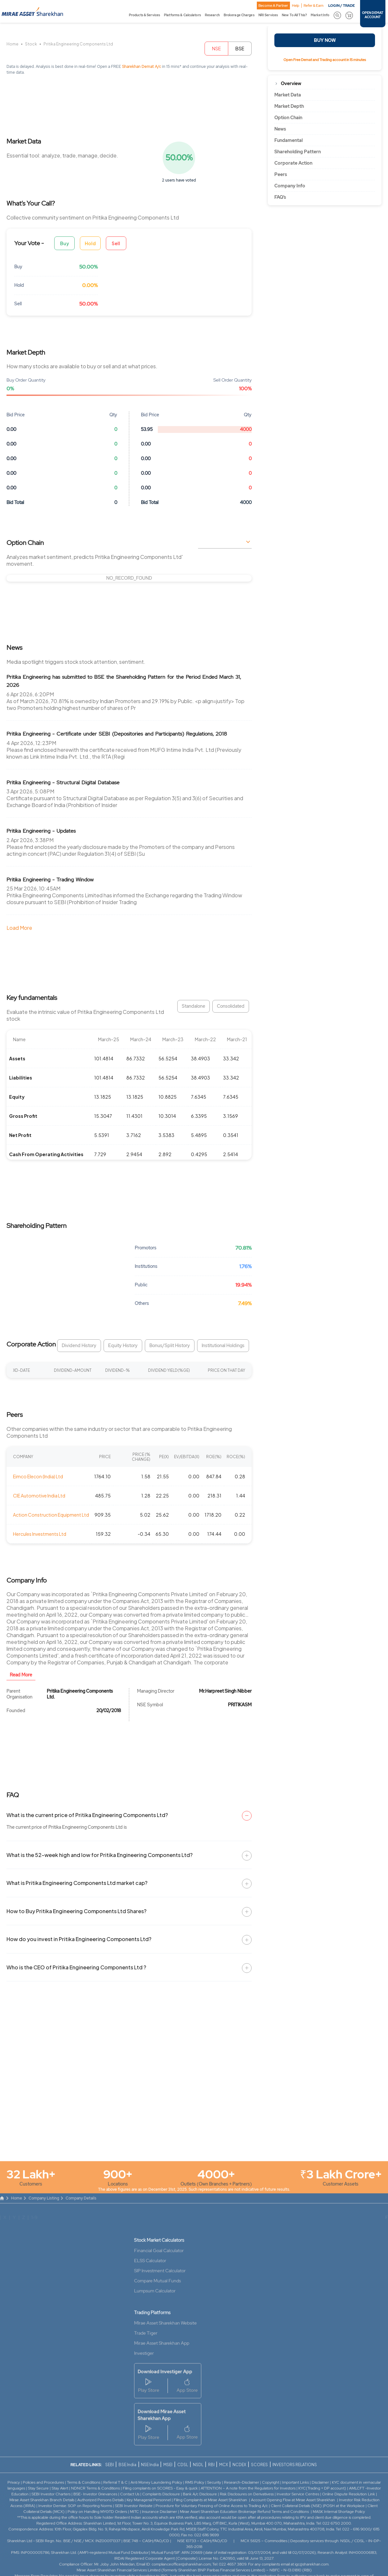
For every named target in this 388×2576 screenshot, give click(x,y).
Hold (90, 243)
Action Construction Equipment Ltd (51, 1515)
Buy (64, 243)
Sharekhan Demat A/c (142, 66)
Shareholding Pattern (297, 152)
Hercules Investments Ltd (39, 1534)
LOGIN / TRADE (341, 5)
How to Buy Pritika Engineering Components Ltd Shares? (76, 1911)
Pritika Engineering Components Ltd (78, 44)
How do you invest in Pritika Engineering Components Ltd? (78, 1939)
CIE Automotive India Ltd (39, 1495)
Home (12, 44)
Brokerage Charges (239, 15)
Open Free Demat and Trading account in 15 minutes (324, 59)
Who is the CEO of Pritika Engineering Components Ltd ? (76, 1967)
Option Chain (288, 117)
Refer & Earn (313, 5)
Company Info (289, 186)
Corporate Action (293, 163)
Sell (116, 243)
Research (212, 15)
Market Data (287, 95)
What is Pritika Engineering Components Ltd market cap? (76, 1882)
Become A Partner (273, 5)
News (280, 129)
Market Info (320, 15)
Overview (291, 83)
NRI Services (268, 15)
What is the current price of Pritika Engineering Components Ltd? (87, 1815)
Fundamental (288, 140)
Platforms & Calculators (182, 15)
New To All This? (294, 15)
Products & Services (144, 15)
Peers (280, 174)
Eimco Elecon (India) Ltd (38, 1476)
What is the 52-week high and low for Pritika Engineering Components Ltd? (99, 1854)
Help (295, 5)
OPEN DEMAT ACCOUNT (372, 15)
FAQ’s (280, 197)
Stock (31, 44)
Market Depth (289, 106)
